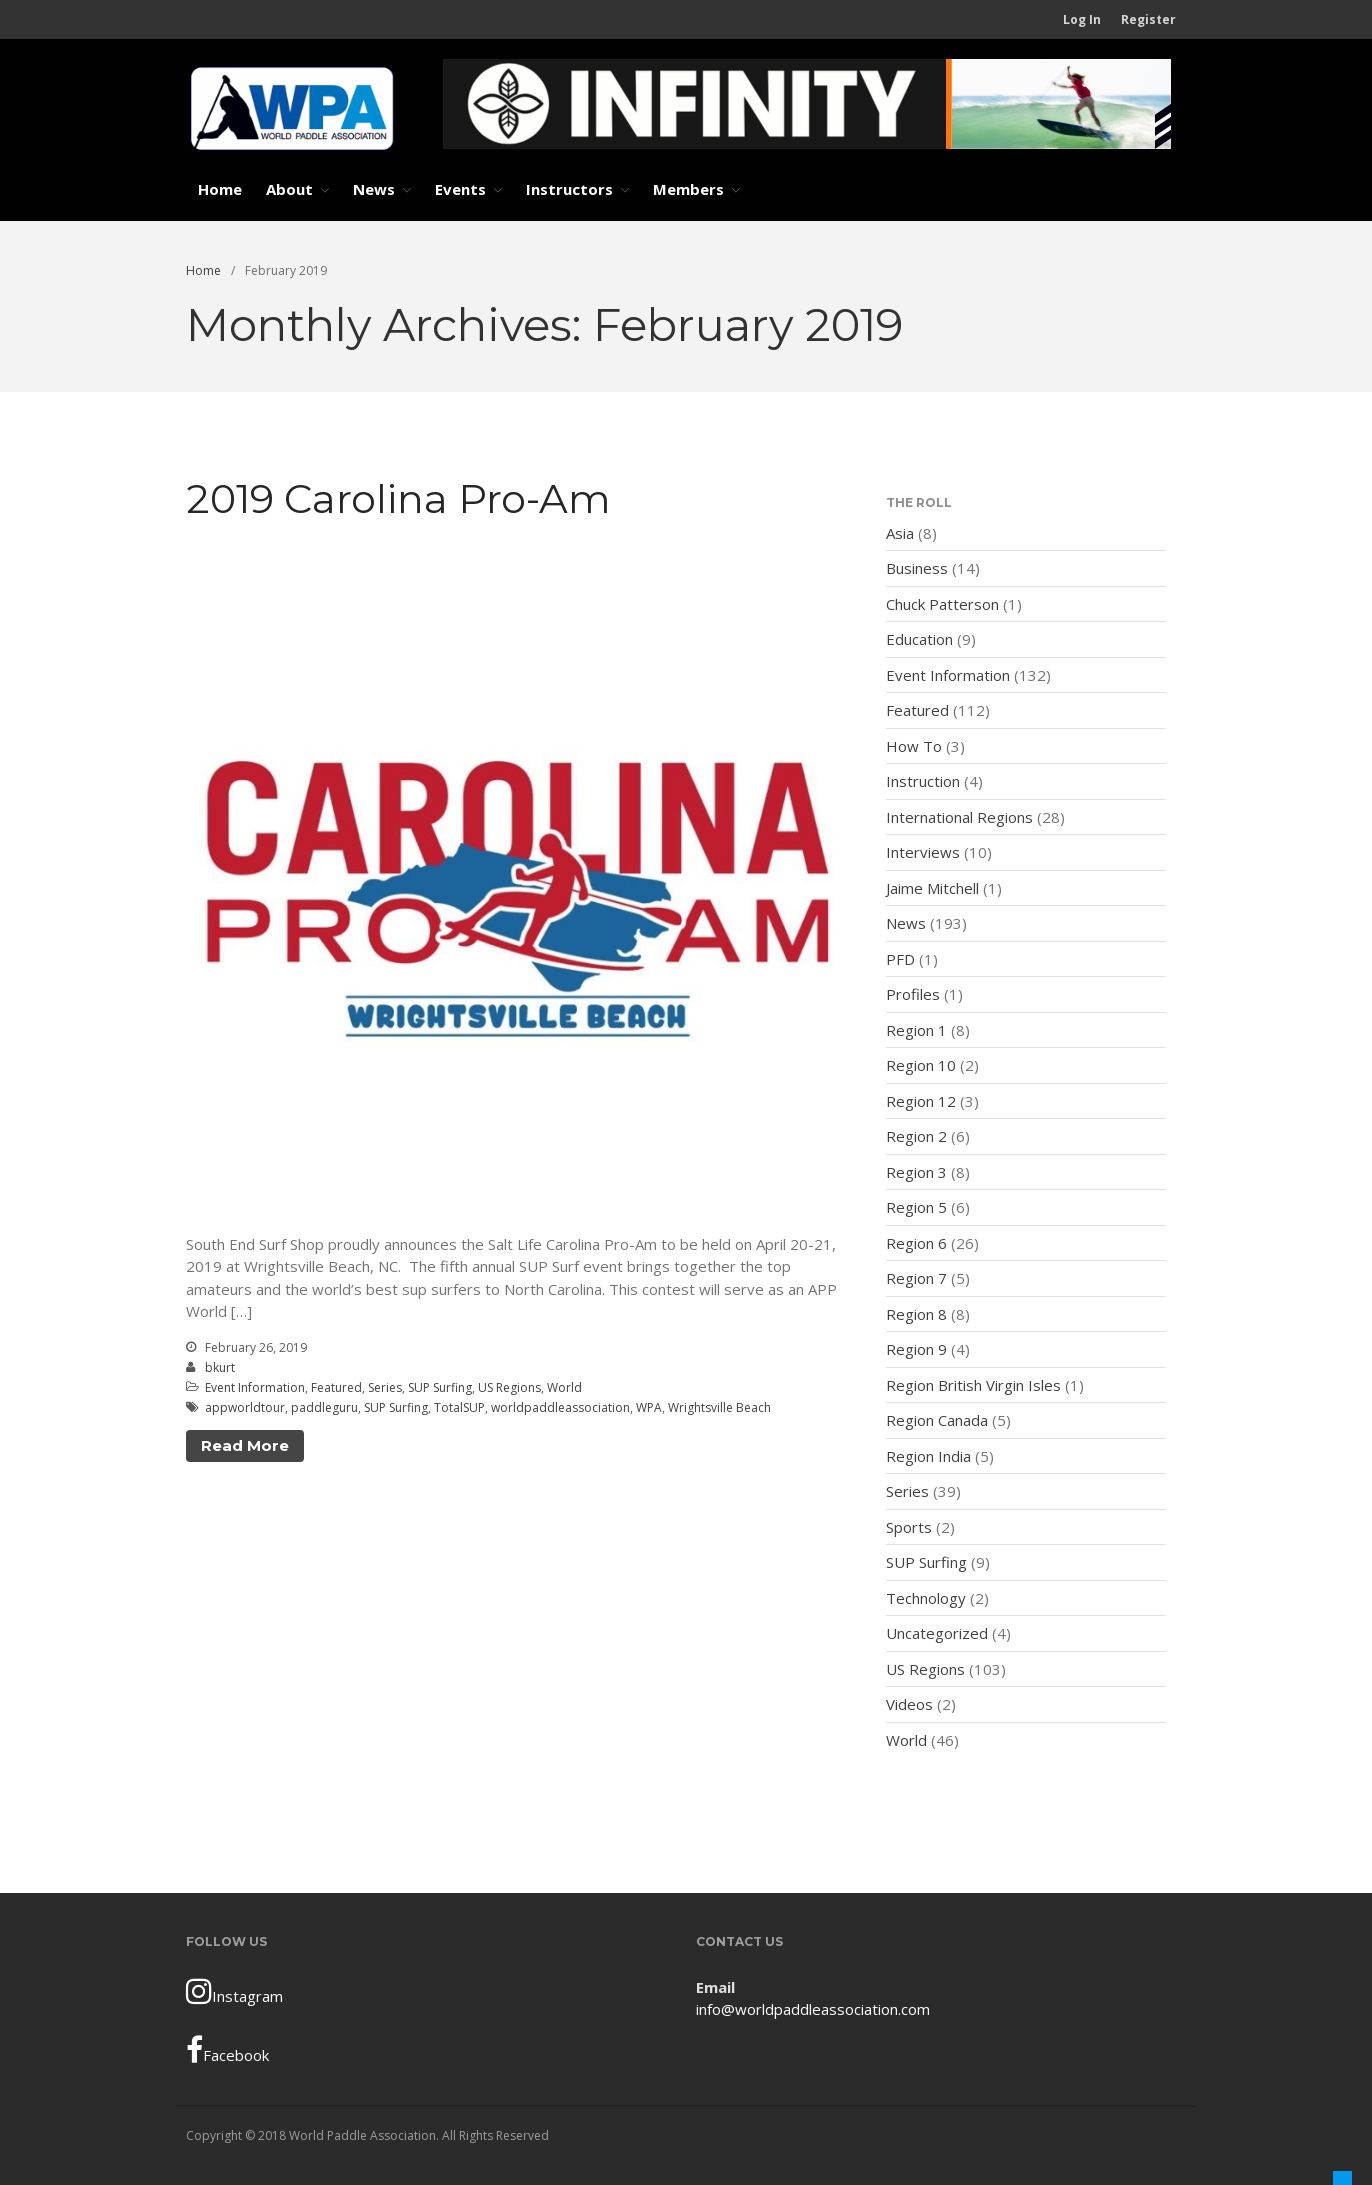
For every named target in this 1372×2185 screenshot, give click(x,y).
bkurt (220, 1367)
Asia (900, 533)
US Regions (509, 1387)
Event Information (255, 1387)
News (374, 189)
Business (917, 568)
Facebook (227, 2050)
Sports (909, 1527)
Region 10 (921, 1065)
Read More (245, 1445)
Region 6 (916, 1243)
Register (1148, 19)
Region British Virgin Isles (973, 1385)
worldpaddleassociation (560, 1407)
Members (688, 189)
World (564, 1387)
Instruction (923, 781)
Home (220, 189)
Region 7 (916, 1278)
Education (919, 639)
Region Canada (937, 1420)
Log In (1082, 19)
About (289, 189)
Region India (928, 1456)
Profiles (913, 994)
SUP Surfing (440, 1387)
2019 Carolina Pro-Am (398, 498)
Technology (926, 1598)
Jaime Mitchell (932, 888)
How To (914, 746)
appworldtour (245, 1407)
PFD (900, 959)
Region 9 (916, 1349)
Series (385, 1387)
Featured (336, 1387)
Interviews (923, 852)
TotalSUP (459, 1407)
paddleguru (324, 1407)
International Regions (959, 817)
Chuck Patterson (942, 604)
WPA (649, 1407)
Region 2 (916, 1136)
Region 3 (916, 1172)
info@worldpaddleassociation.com (813, 2009)
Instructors (569, 189)
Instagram (234, 1991)
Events (460, 189)
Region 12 (921, 1101)
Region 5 (916, 1207)
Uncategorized (937, 1633)
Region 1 (916, 1030)
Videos (909, 1704)
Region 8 (916, 1314)
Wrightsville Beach (719, 1407)
